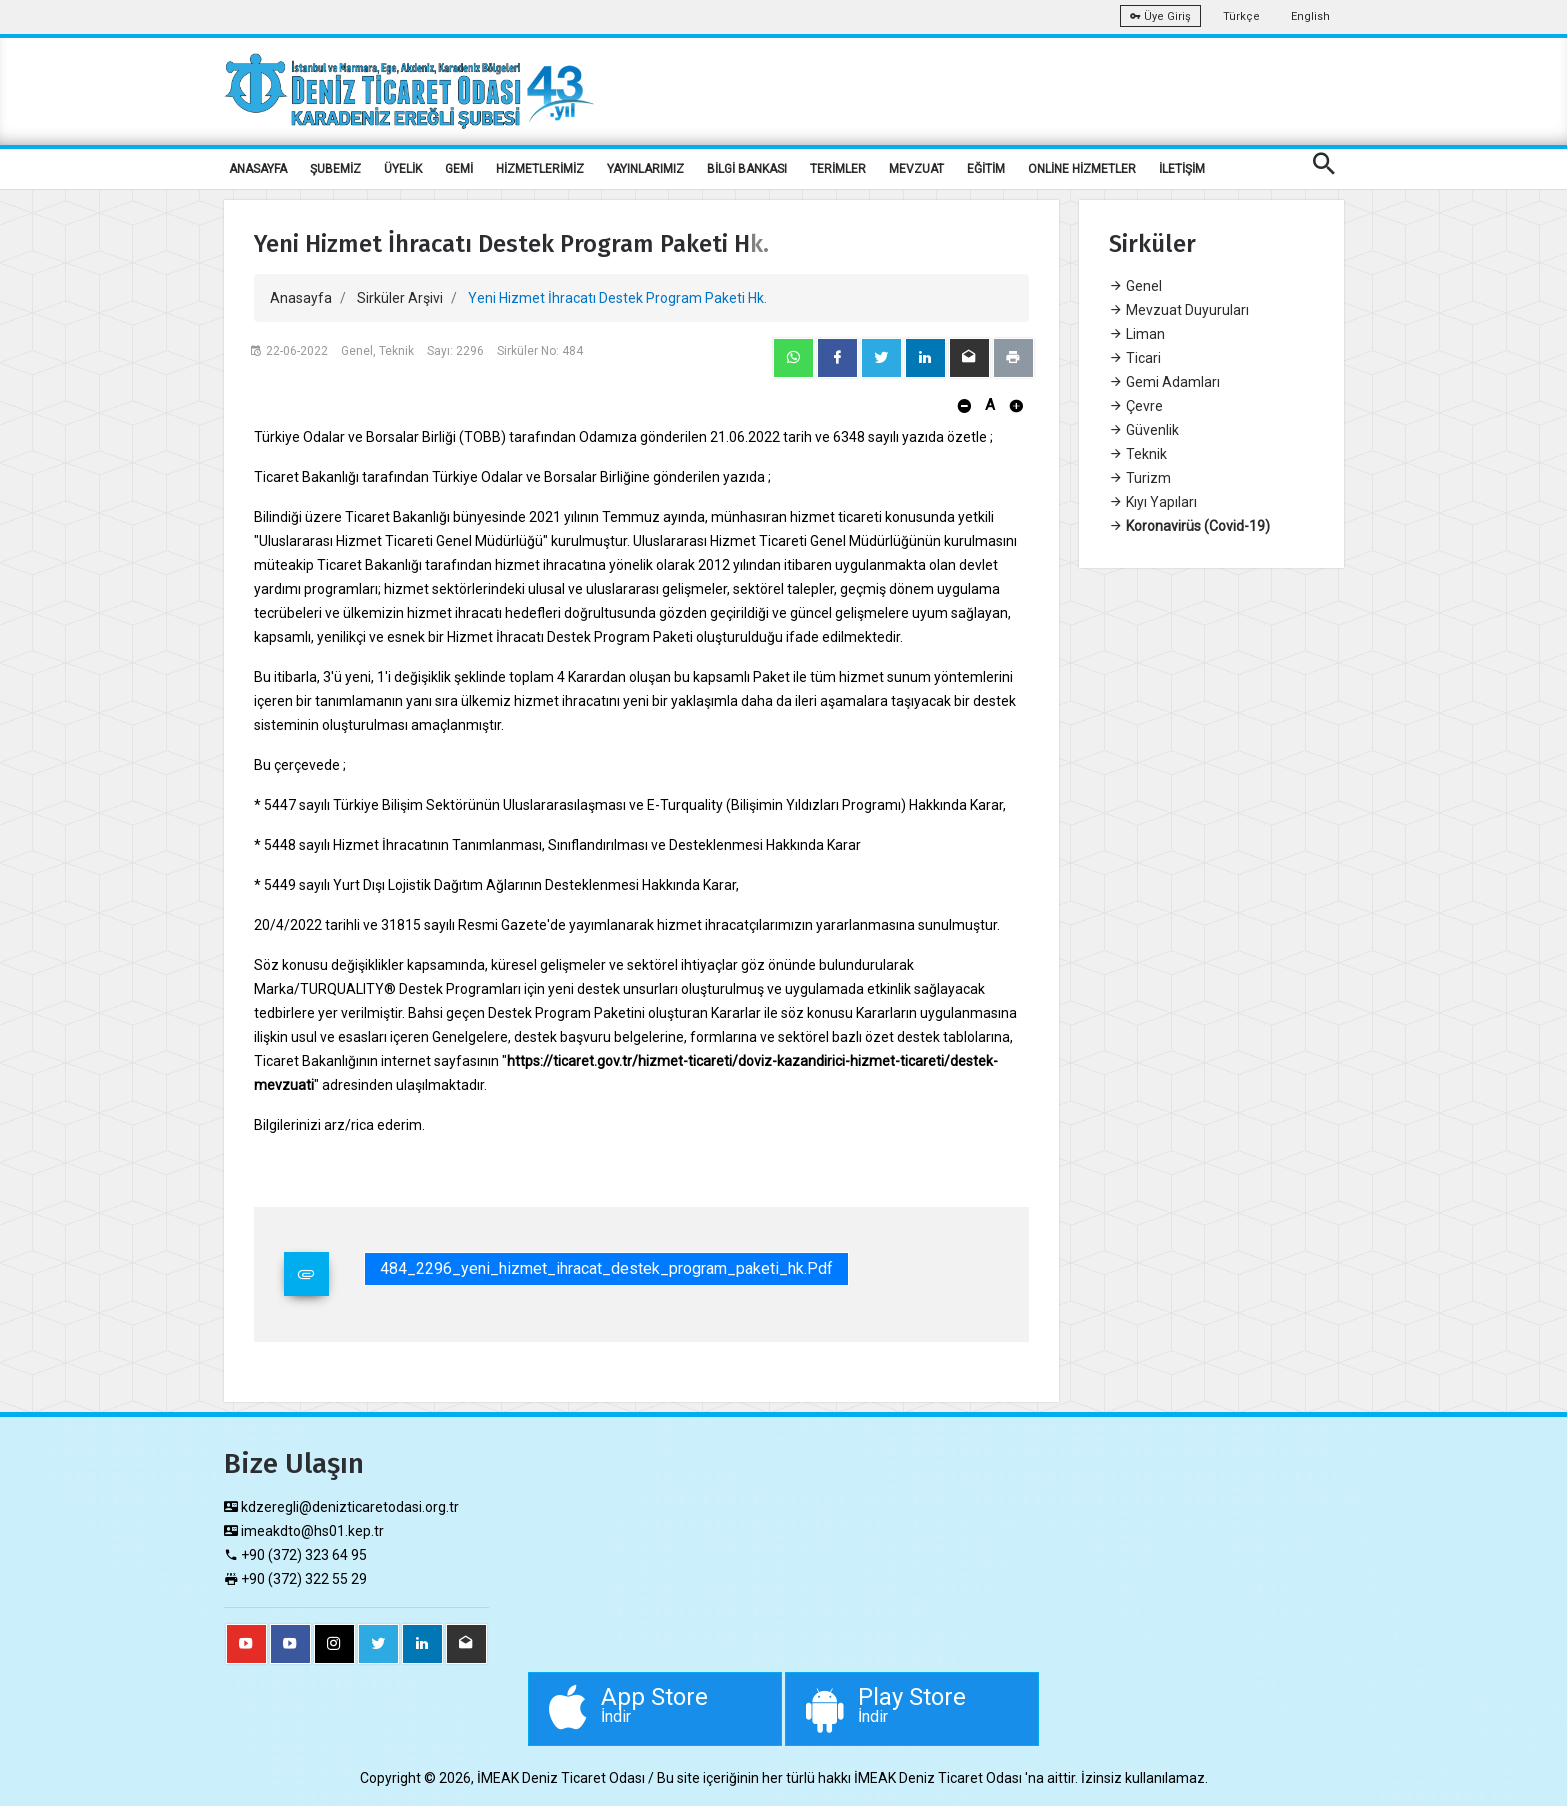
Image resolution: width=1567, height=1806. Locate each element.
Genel (1135, 286)
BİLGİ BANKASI (747, 169)
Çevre (1136, 406)
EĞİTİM (986, 169)
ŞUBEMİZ (335, 169)
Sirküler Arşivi (400, 298)
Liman (1137, 334)
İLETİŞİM (1182, 169)
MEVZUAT (916, 169)
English (1310, 16)
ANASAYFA (258, 169)
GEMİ (459, 169)
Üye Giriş (1160, 16)
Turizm (1140, 478)
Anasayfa (301, 298)
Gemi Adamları (1164, 382)
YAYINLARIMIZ (645, 169)
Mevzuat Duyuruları (1179, 310)
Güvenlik (1144, 430)
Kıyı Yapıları (1153, 502)
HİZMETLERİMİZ (540, 169)
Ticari (1135, 358)
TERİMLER (838, 169)
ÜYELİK (403, 169)
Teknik (1138, 454)
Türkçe (1241, 16)
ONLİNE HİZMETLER (1082, 169)
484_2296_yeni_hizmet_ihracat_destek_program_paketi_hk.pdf (606, 1268)
